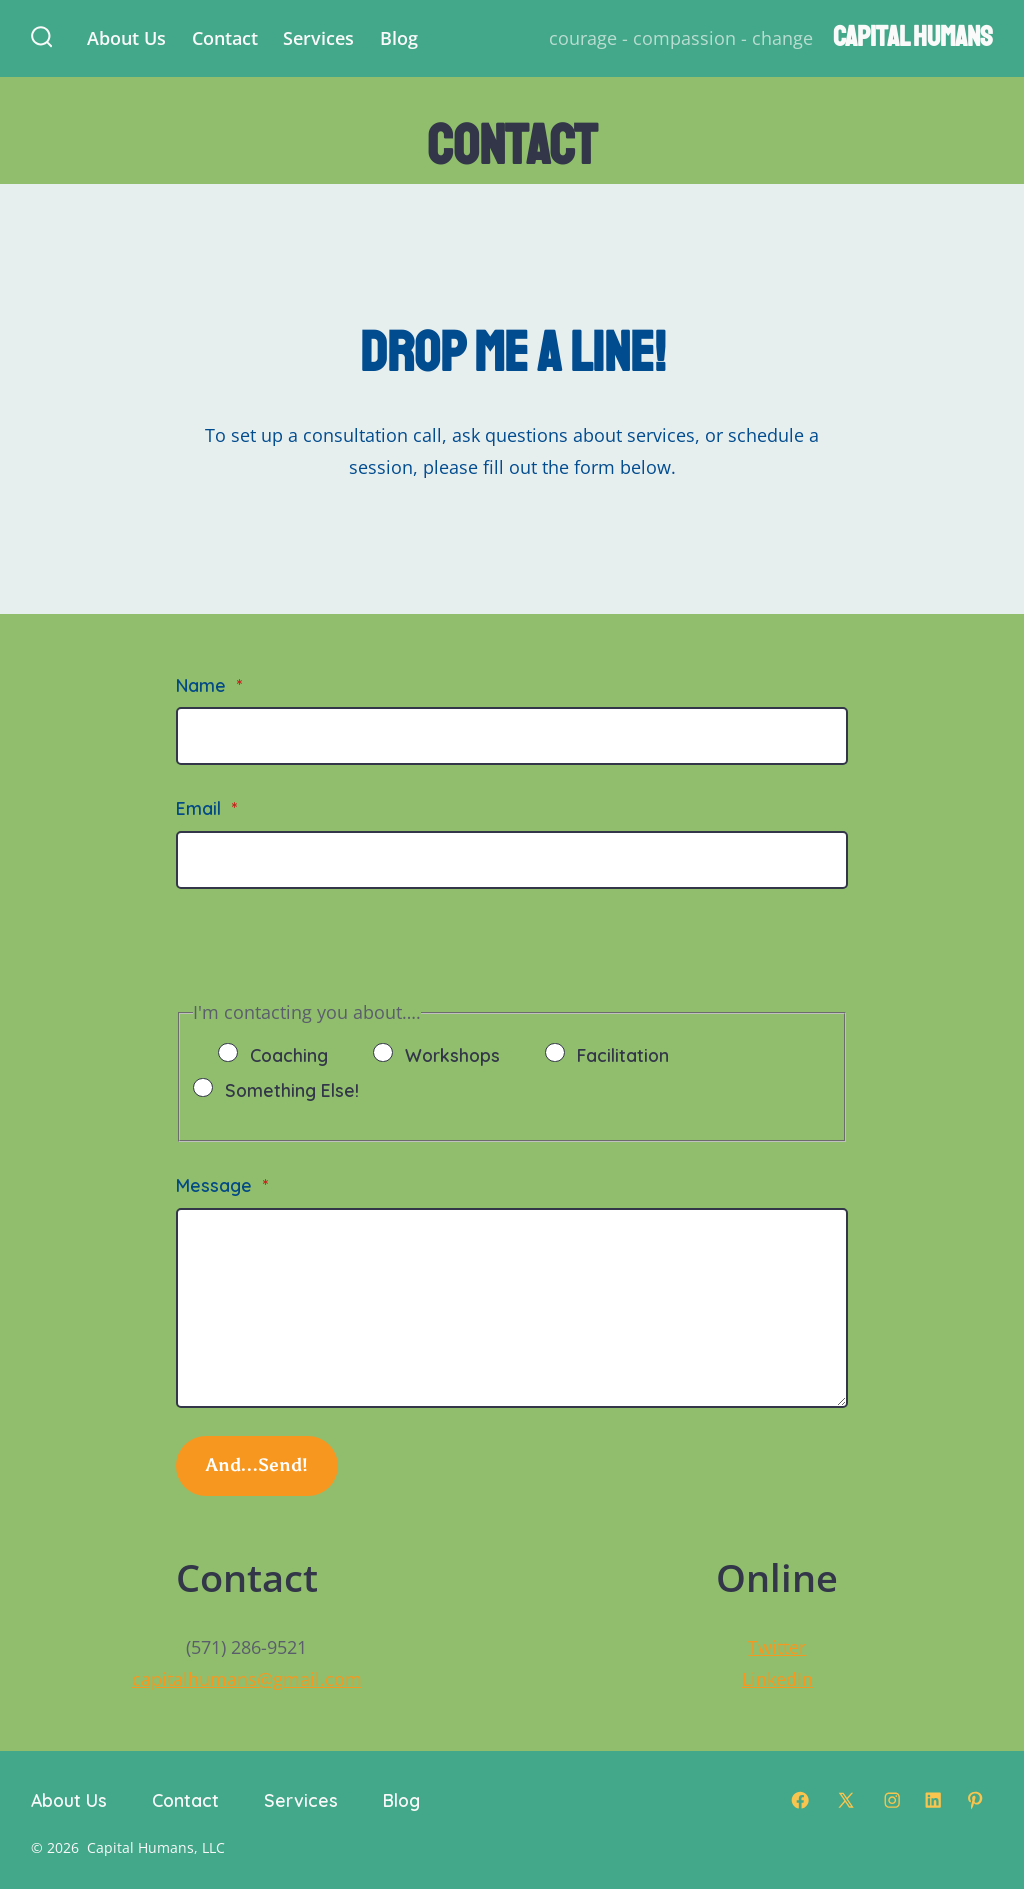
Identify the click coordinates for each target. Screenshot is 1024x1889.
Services (318, 38)
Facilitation (623, 1055)
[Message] (512, 1308)
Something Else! (292, 1090)
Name (209, 685)
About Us (126, 38)
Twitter (777, 1647)
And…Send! (257, 1465)
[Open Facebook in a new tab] (800, 1800)
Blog (399, 38)
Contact (225, 38)
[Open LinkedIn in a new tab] (933, 1800)
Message (222, 1185)
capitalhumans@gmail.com (247, 1679)
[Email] (512, 860)
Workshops (452, 1055)
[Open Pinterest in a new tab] (975, 1800)
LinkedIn (777, 1679)
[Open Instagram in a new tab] (892, 1800)
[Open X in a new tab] (846, 1800)
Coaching (289, 1055)
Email (206, 808)
